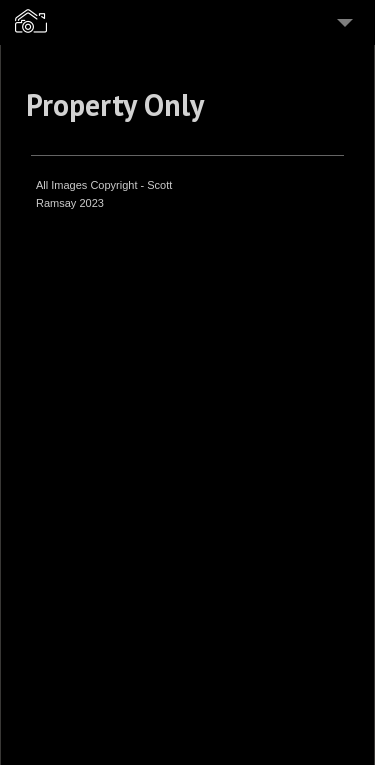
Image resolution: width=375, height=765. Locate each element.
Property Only (115, 104)
